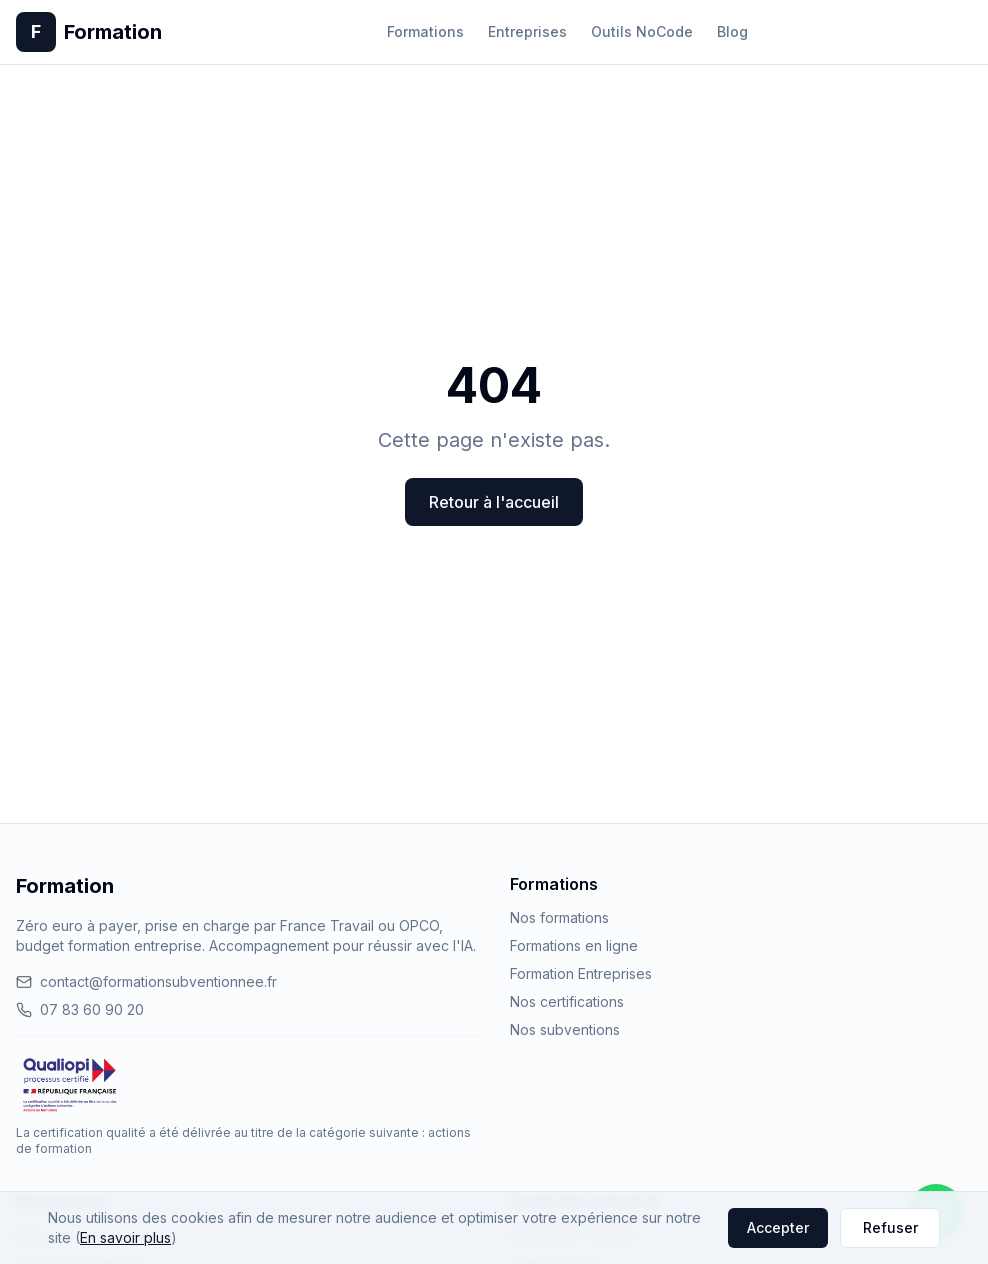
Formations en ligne (574, 945)
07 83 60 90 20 (80, 1009)
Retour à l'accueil (494, 502)
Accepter (778, 1227)
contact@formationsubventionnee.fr (146, 981)
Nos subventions (565, 1029)
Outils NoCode (642, 31)
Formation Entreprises (581, 973)
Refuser (890, 1227)
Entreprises (527, 31)
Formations (425, 31)
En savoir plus (125, 1237)
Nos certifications (567, 1001)
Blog (732, 31)
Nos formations (559, 917)
